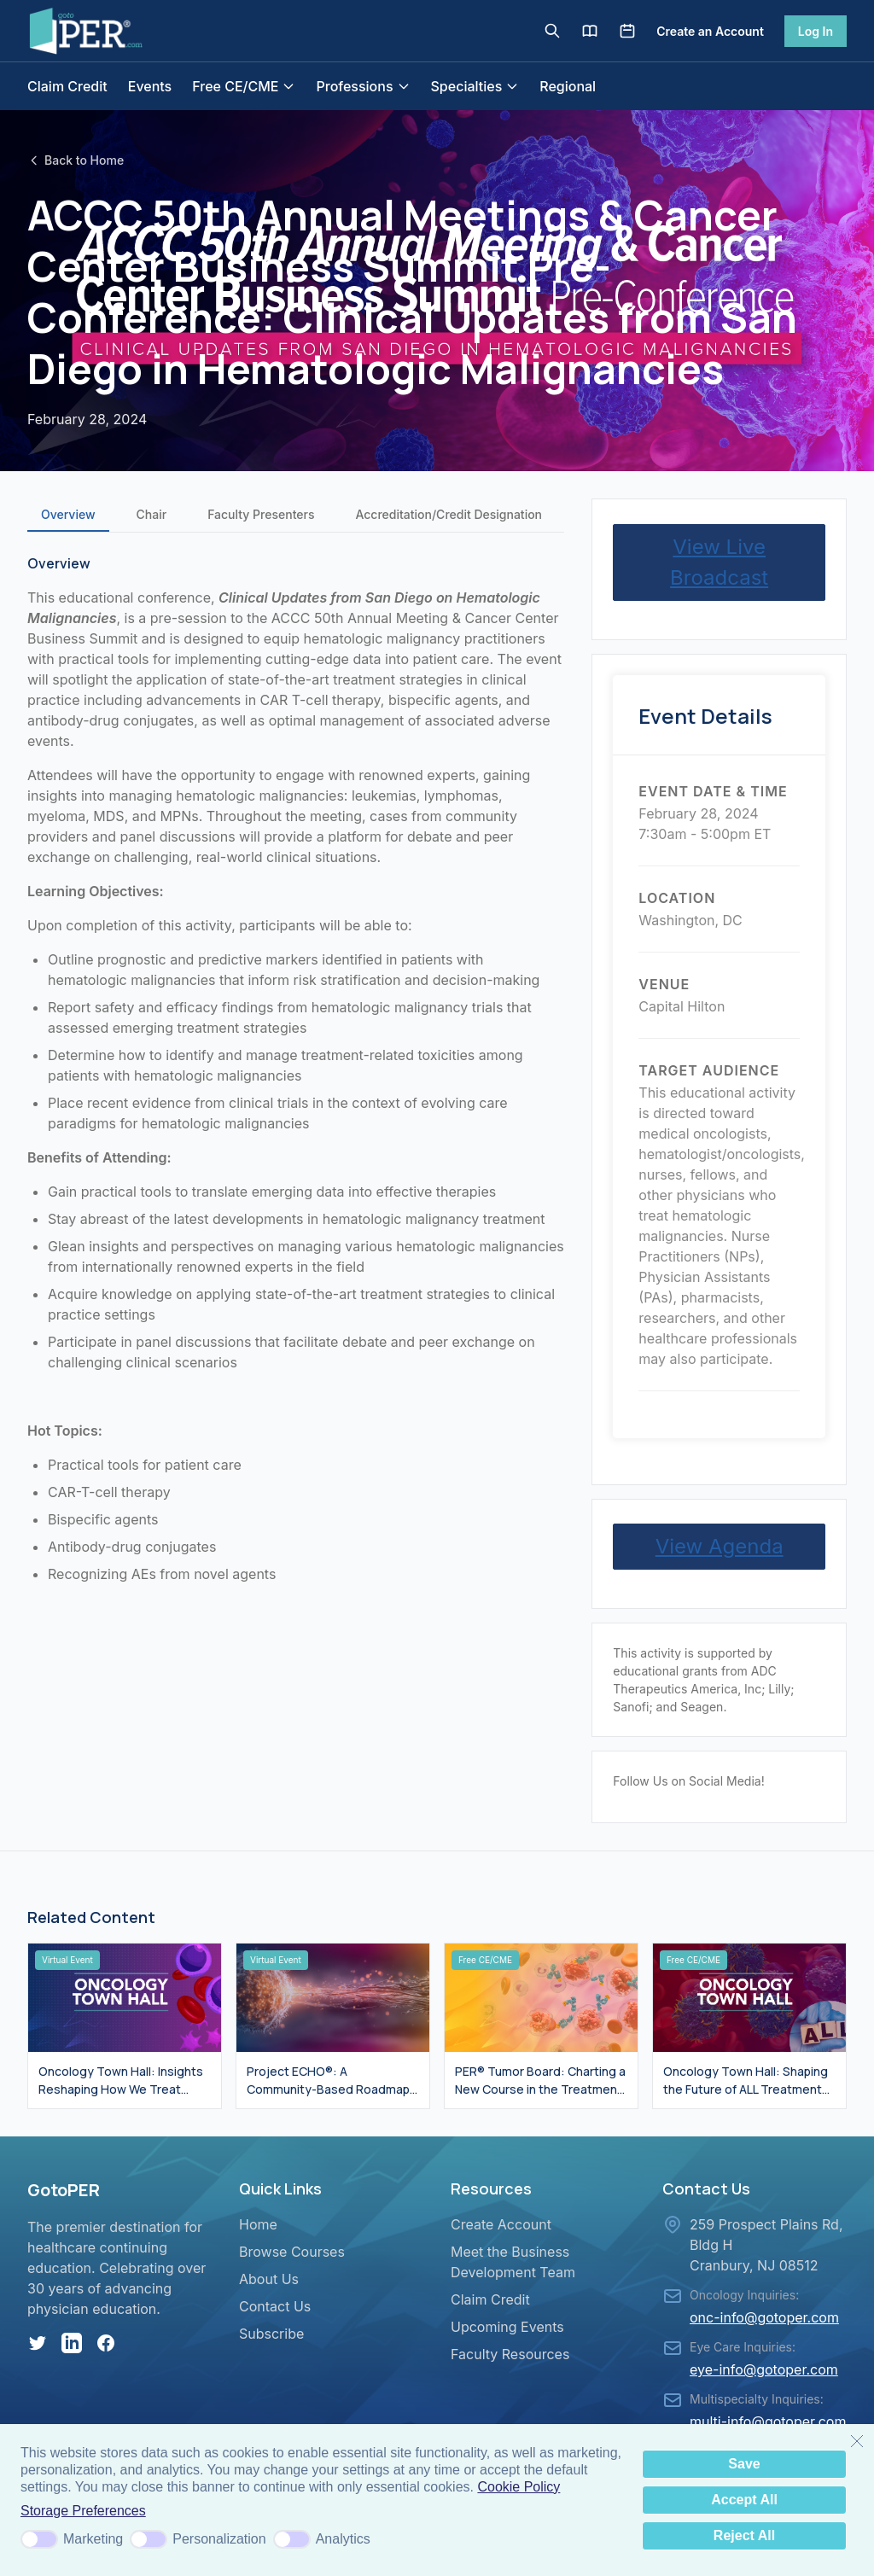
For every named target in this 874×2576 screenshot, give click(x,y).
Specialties (475, 86)
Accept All (744, 2499)
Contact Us (275, 2306)
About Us (269, 2279)
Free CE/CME (243, 86)
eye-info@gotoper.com (764, 2369)
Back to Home (75, 160)
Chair (152, 514)
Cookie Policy (518, 2487)
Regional (567, 86)
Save (744, 2464)
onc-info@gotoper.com (764, 2317)
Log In (815, 31)
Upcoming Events (507, 2326)
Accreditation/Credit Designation (448, 514)
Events (150, 86)
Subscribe (271, 2333)
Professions (363, 86)
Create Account (501, 2224)
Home (258, 2224)
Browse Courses (292, 2251)
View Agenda (720, 1546)
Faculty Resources (510, 2354)
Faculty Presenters (260, 514)
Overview (68, 514)
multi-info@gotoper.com (768, 2421)
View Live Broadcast (719, 562)
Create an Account (710, 31)
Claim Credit (67, 86)
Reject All (744, 2535)
